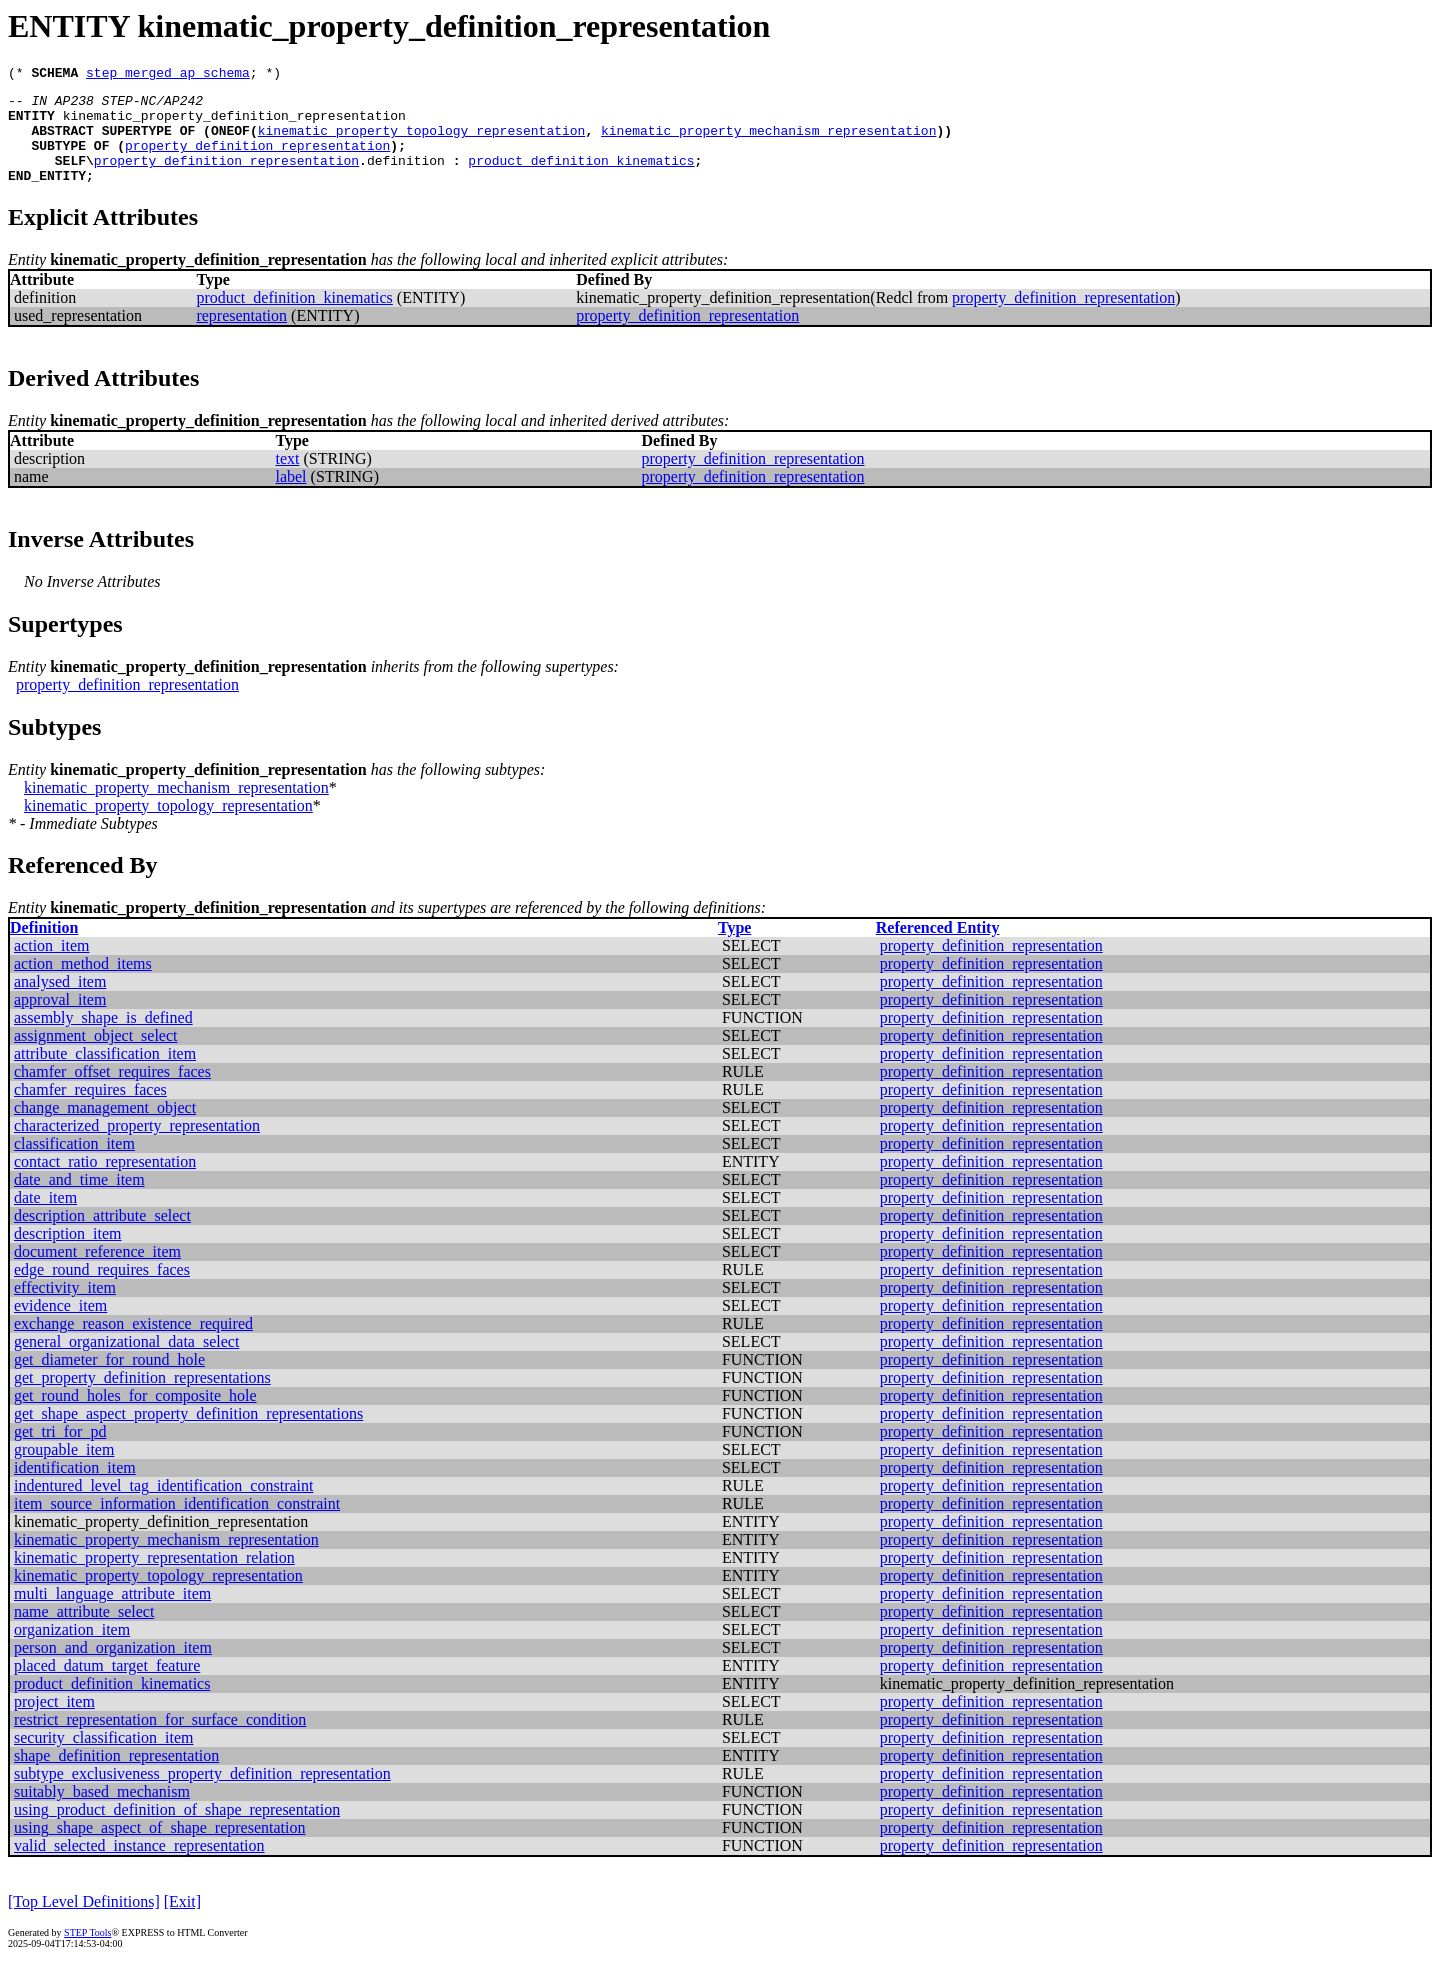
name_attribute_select (84, 1632)
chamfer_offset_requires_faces (112, 1092)
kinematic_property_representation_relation (154, 1578)
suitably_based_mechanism (102, 1812)
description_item (68, 1254)
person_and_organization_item (113, 1668)
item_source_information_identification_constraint (177, 1524)
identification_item (75, 1488)
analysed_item (60, 1002)
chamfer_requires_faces (90, 1110)
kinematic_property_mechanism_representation (768, 142)
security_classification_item (104, 1758)
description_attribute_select (102, 1236)
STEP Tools (87, 1953)
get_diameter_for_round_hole (109, 1380)
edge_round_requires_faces (102, 1290)
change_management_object (105, 1128)
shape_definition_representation (116, 1776)
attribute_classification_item (105, 1074)
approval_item (60, 1020)
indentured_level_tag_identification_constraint (163, 1506)
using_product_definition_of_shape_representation (177, 1830)
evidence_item (60, 1326)
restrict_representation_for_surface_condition (160, 1740)
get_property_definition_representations (142, 1398)
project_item (54, 1722)
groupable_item (64, 1470)
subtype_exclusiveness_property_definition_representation (202, 1794)
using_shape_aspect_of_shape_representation (159, 1848)
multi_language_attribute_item (112, 1614)
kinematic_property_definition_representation (234, 124)
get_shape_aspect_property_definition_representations (188, 1434)
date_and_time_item (79, 1200)
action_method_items (83, 984)
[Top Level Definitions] (84, 1922)
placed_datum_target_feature (107, 1686)
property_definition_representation (257, 160)
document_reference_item (97, 1272)
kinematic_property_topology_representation (422, 142)
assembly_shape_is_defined (103, 1038)
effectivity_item (65, 1308)
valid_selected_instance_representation (139, 1866)
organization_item (72, 1650)
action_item (52, 966)
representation (241, 336)
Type (734, 948)
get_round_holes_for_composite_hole (135, 1416)
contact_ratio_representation (105, 1182)
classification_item (74, 1164)
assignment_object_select (96, 1056)
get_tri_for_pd (60, 1452)
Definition (44, 948)
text (287, 479)
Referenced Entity (938, 948)
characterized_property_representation (137, 1146)
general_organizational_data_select (126, 1362)
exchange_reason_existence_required (133, 1344)
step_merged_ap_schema (168, 75)
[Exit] (182, 1922)
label (290, 497)
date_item (45, 1218)
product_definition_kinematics (581, 178)
